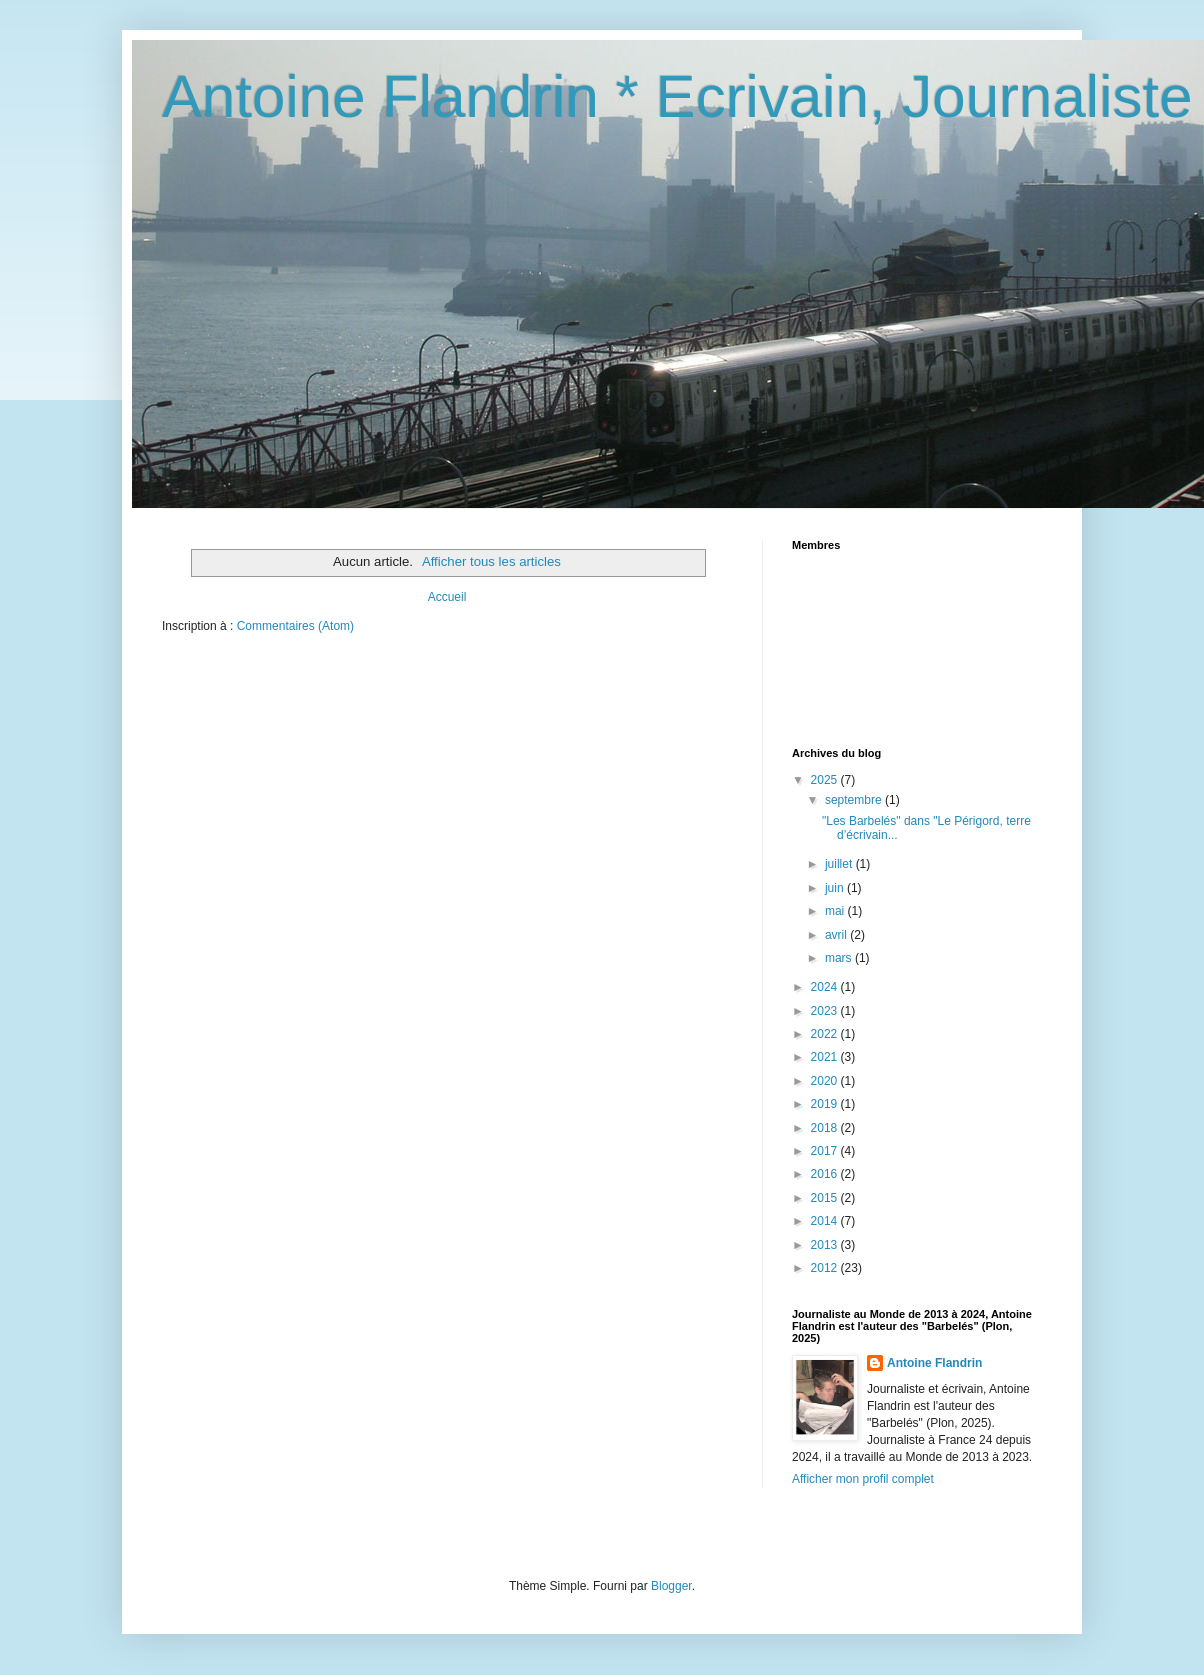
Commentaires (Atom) (295, 626)
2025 (826, 780)
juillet (840, 864)
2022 (826, 1034)
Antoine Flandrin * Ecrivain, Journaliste (677, 96)
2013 (826, 1245)
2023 (826, 1011)
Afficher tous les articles (491, 561)
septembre (855, 800)
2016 (826, 1174)
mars (840, 958)
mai (836, 911)
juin (836, 888)
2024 (826, 987)
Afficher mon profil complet (863, 1479)
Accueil (447, 597)
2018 (826, 1128)
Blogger (671, 1586)
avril (837, 935)
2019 (826, 1104)
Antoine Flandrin (934, 1363)
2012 (826, 1268)
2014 (826, 1221)
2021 (826, 1057)
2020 (826, 1081)
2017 (826, 1151)
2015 (826, 1198)
